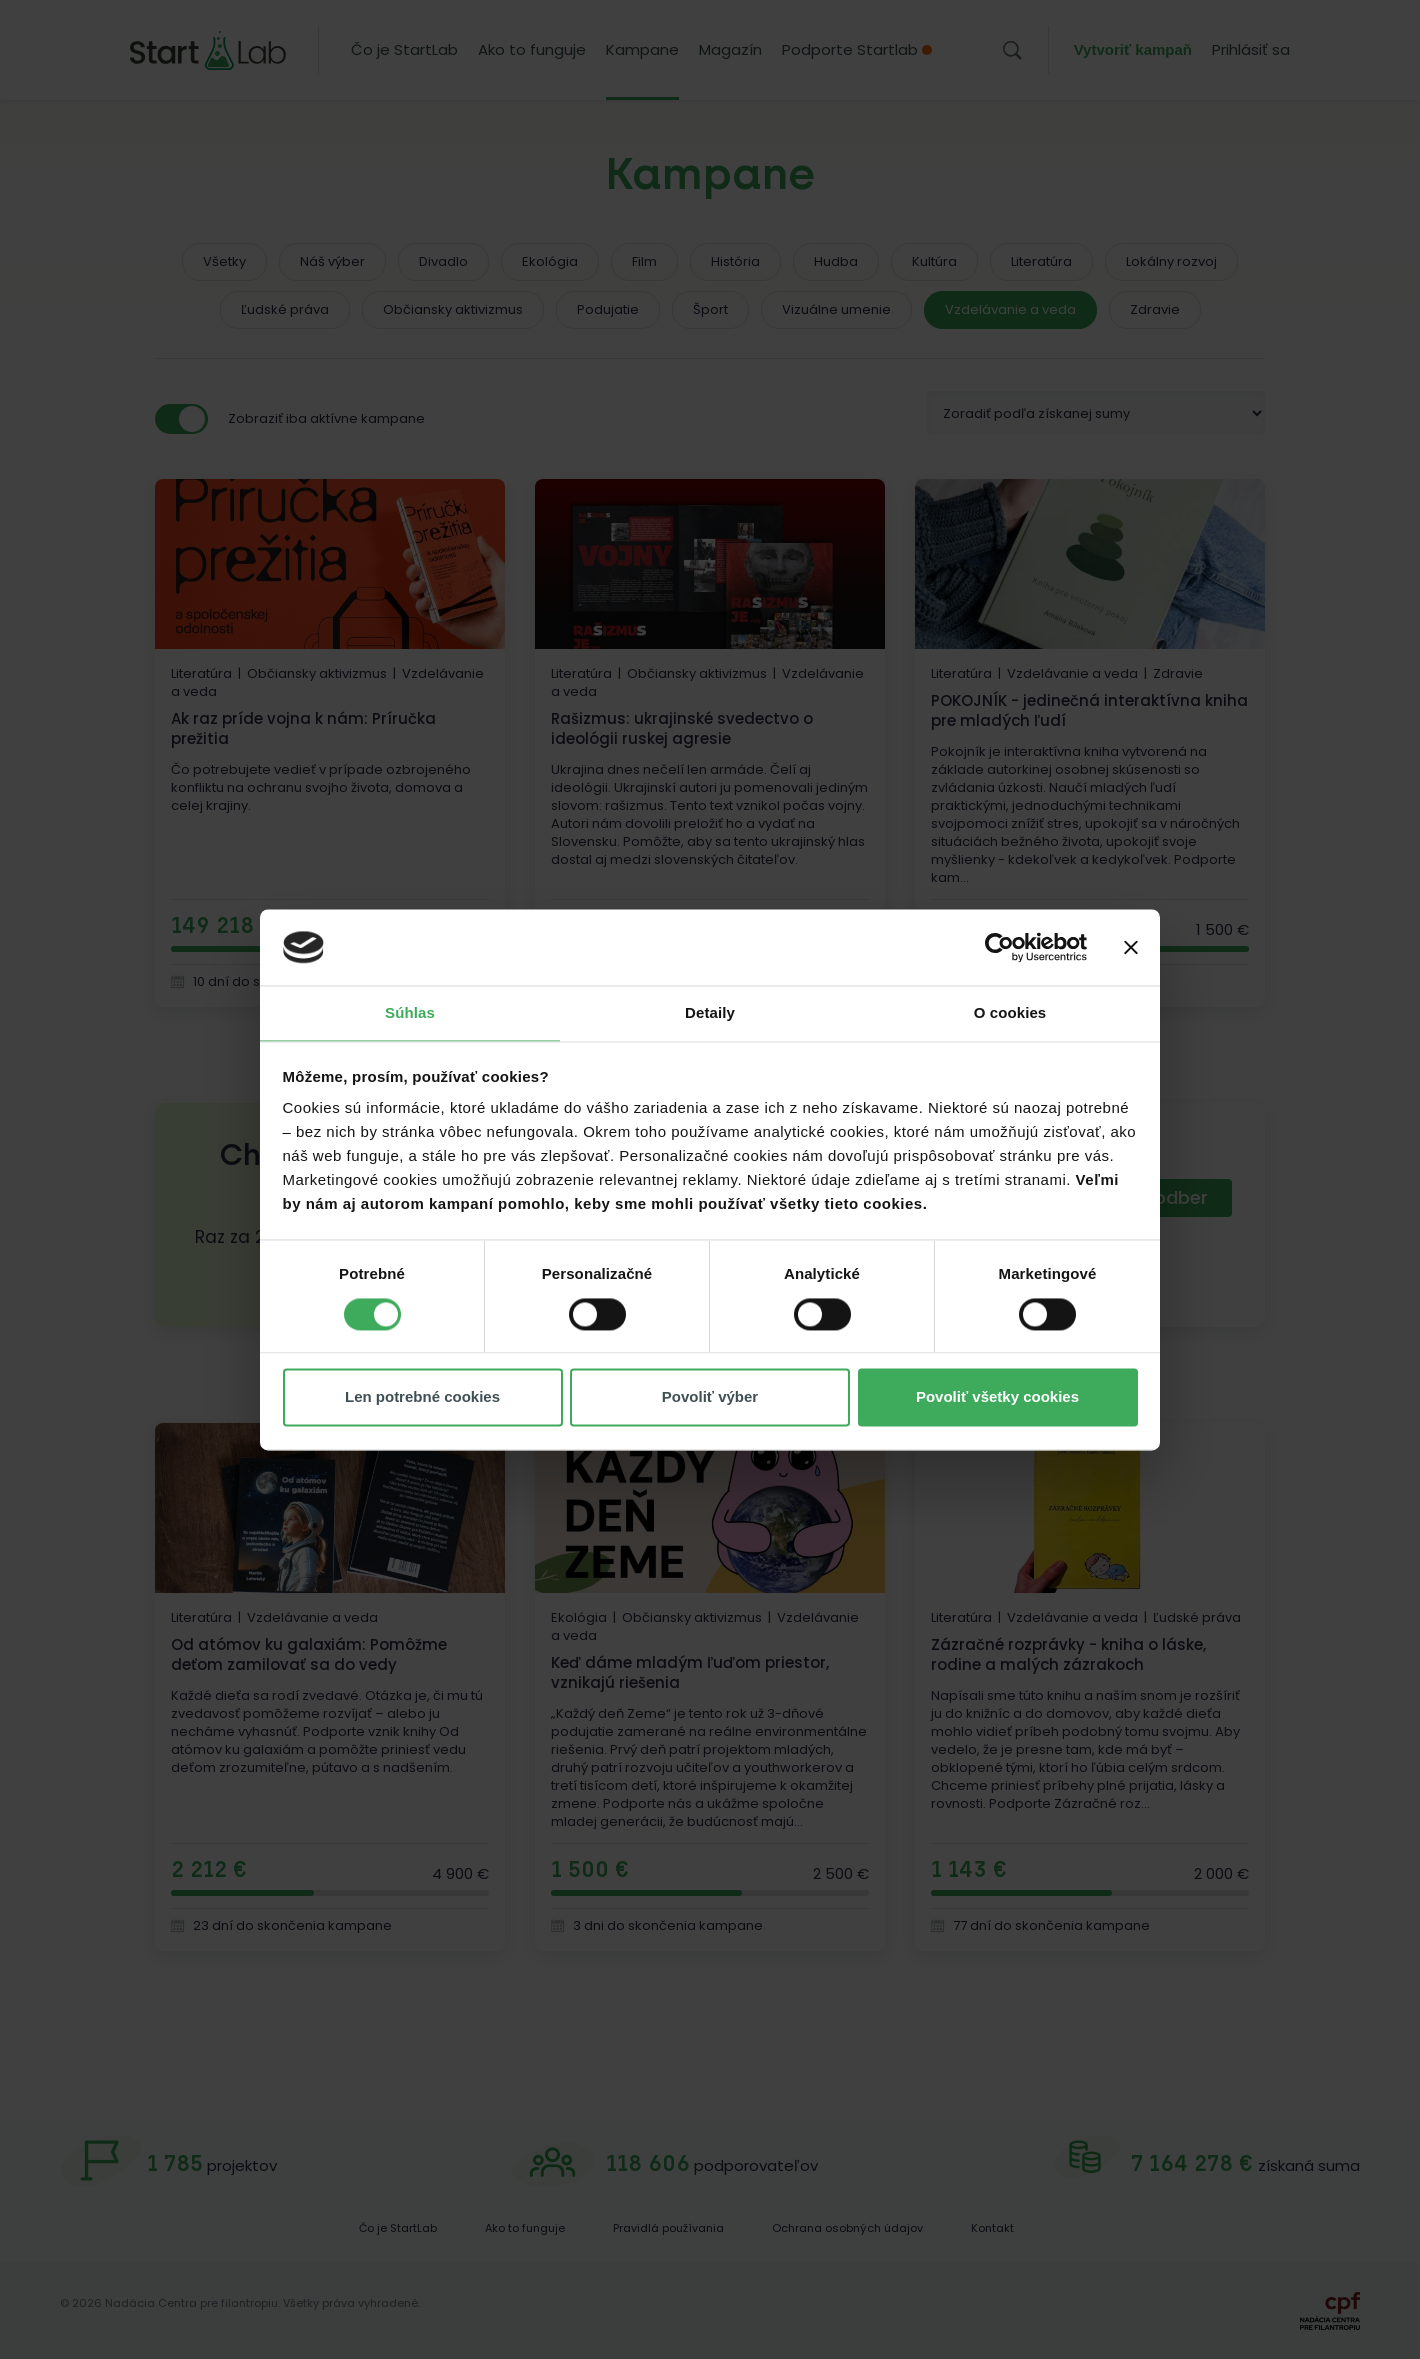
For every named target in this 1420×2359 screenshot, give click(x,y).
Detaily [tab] (710, 1013)
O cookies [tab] (1010, 1013)
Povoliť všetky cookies (997, 1397)
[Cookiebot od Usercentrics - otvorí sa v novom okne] (999, 947)
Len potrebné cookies (422, 1397)
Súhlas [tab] (410, 1013)
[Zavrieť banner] (1131, 947)
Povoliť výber (710, 1397)
